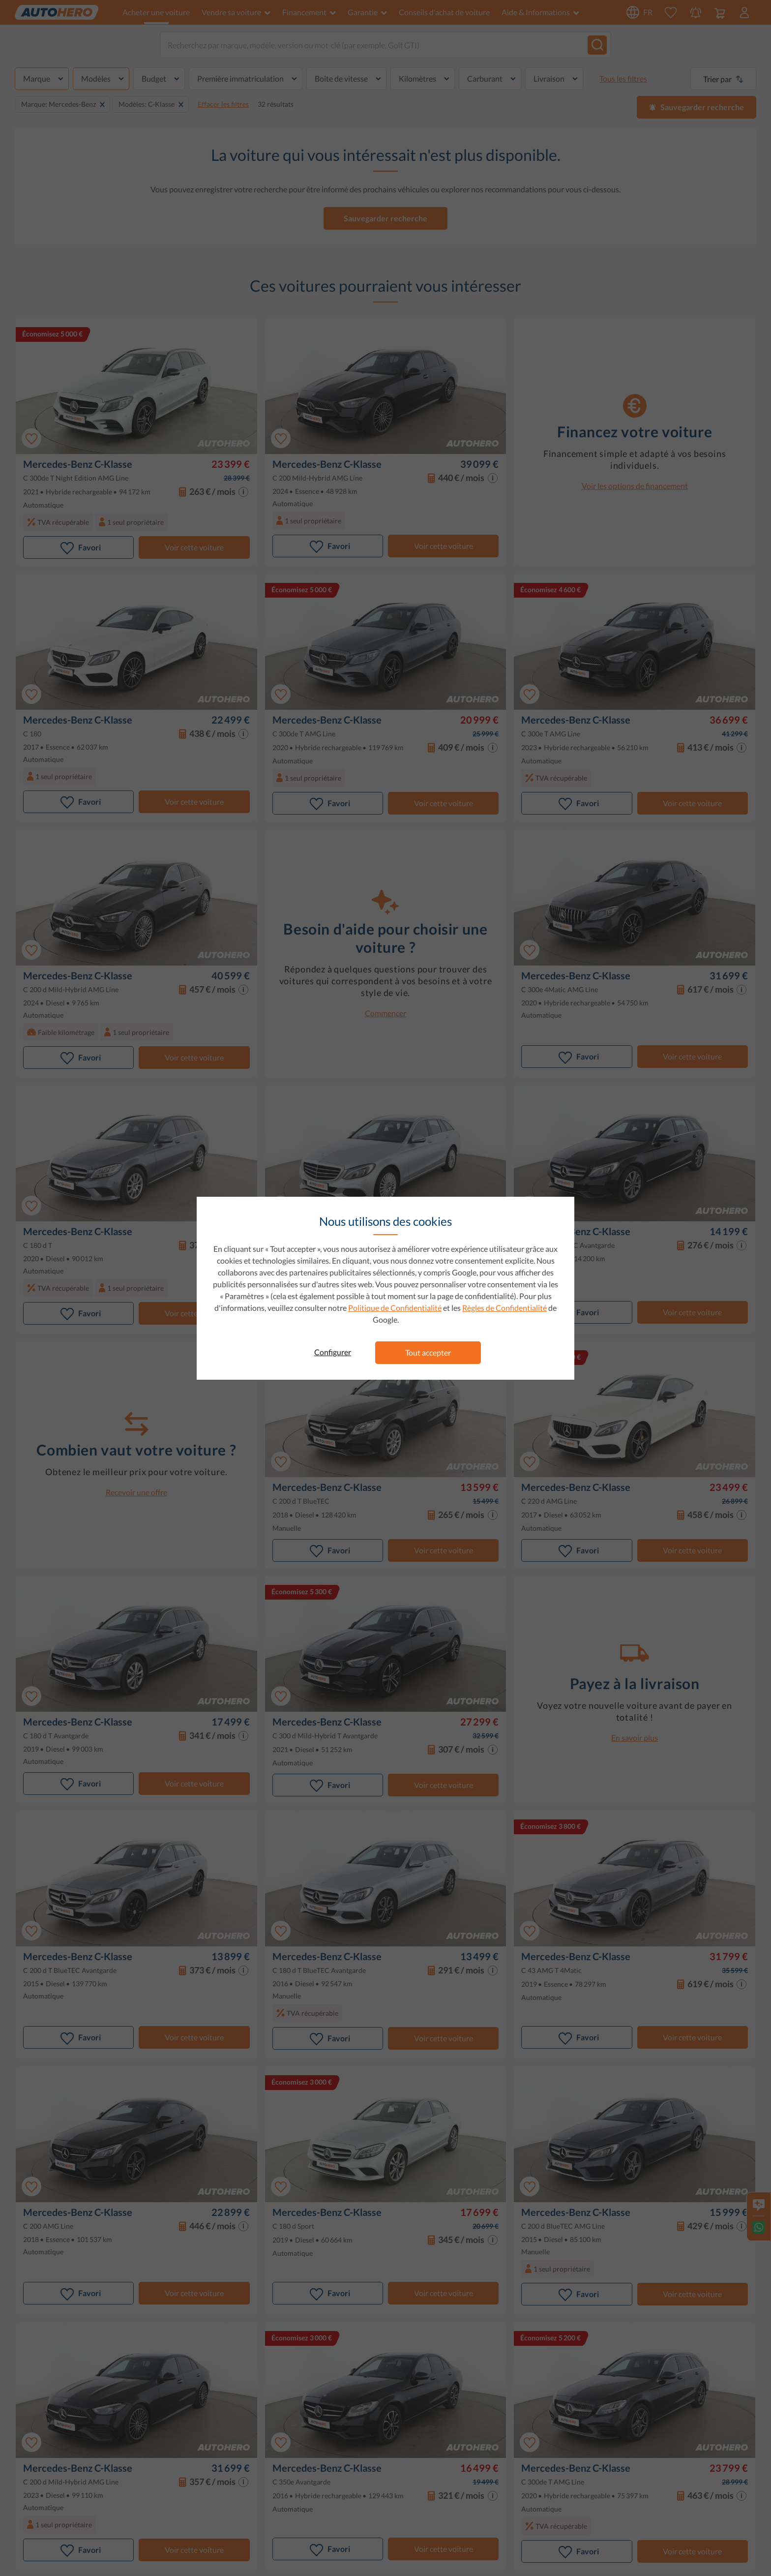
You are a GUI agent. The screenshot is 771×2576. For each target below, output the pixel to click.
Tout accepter (428, 1352)
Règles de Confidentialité (504, 1307)
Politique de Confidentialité (395, 1307)
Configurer (332, 1352)
